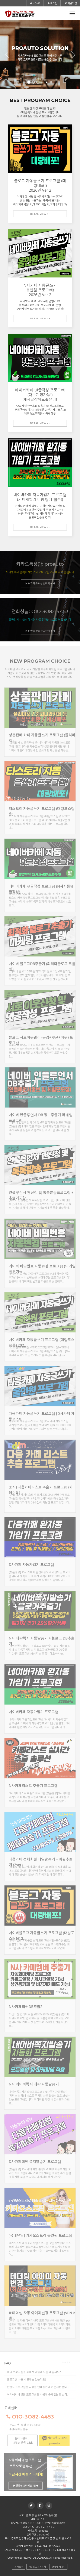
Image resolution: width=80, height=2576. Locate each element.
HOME (35, 3)
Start (46, 82)
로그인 (52, 3)
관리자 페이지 (58, 2566)
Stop (51, 82)
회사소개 (19, 2566)
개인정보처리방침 (37, 2566)
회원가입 (71, 3)
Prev (4, 54)
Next (75, 54)
